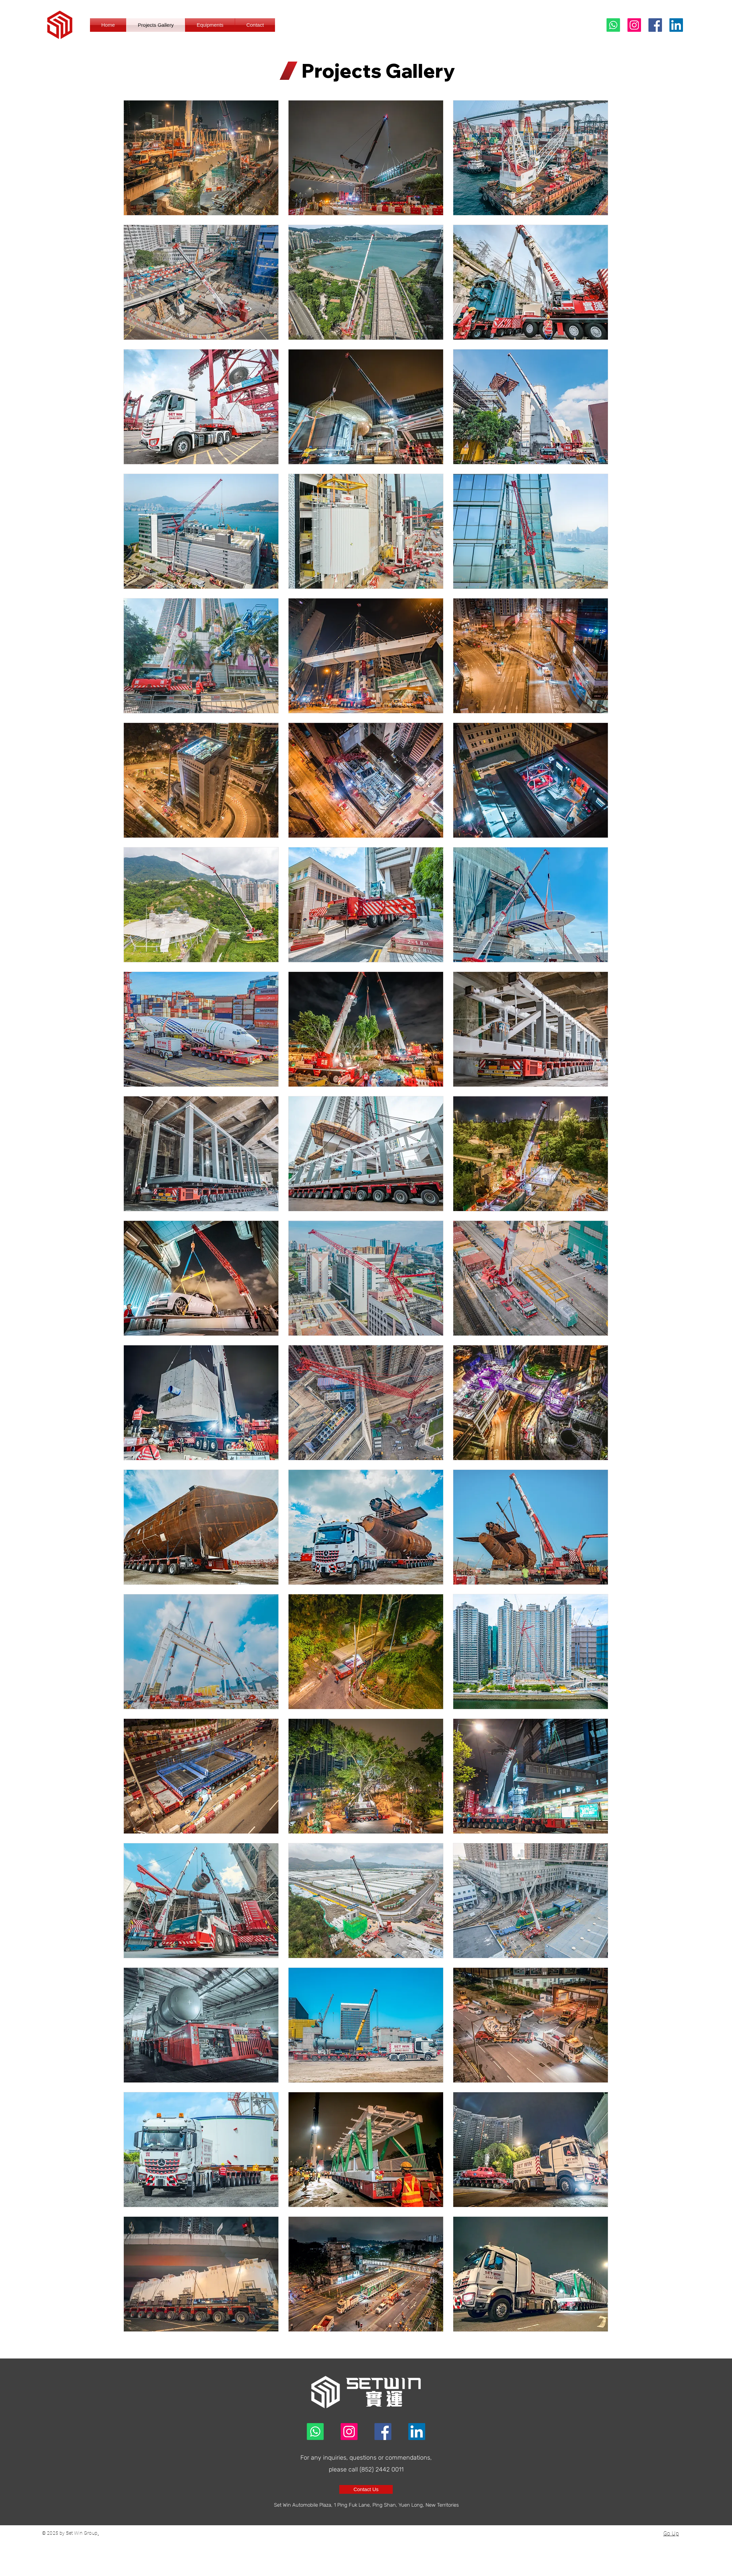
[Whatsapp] (613, 25)
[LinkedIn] (676, 25)
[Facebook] (655, 25)
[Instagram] (634, 25)
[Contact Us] (366, 2489)
